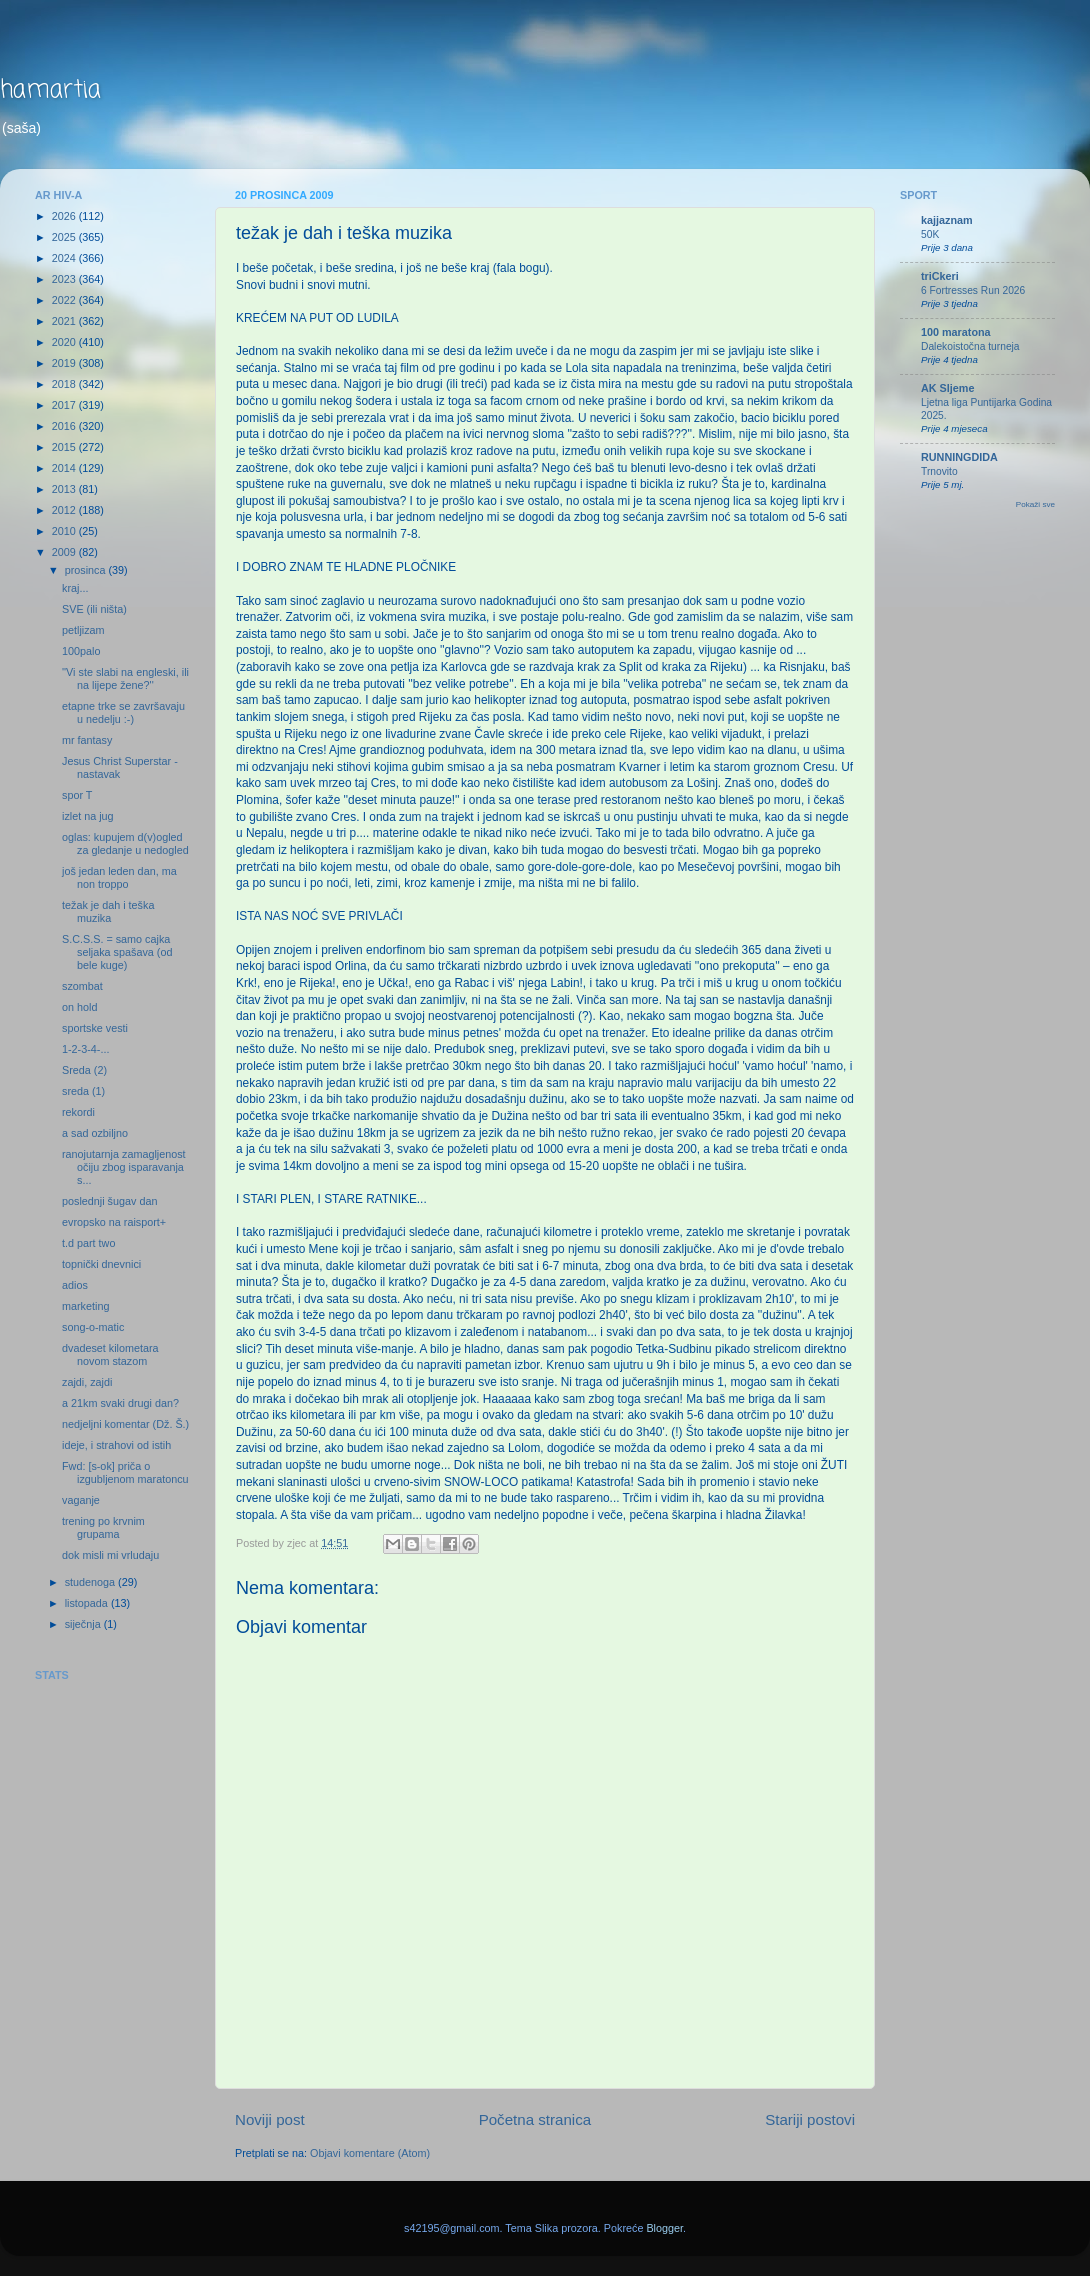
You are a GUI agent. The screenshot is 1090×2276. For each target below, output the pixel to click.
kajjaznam (947, 220)
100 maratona (956, 332)
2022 (65, 300)
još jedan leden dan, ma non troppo (119, 877)
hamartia (50, 90)
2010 (65, 531)
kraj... (75, 588)
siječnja (84, 1624)
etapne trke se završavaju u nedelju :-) (123, 712)
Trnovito (939, 471)
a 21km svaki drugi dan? (120, 1403)
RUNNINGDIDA (959, 457)
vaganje (81, 1500)
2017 (65, 405)
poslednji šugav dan (109, 1201)
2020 (65, 342)
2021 (65, 321)
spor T (77, 795)
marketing (85, 1306)
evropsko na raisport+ (114, 1222)
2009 (65, 552)
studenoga (91, 1582)
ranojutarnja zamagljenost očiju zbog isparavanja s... (124, 1167)
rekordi (78, 1112)
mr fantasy (87, 740)
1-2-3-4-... (85, 1049)
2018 (65, 384)
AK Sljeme (947, 388)
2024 (65, 258)
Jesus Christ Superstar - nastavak (120, 767)
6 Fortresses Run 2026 (973, 290)
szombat (82, 986)
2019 (65, 363)
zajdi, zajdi (87, 1382)
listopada (88, 1603)
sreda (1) (83, 1091)
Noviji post (270, 2119)
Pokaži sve (1035, 504)
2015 (65, 447)
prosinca (87, 570)
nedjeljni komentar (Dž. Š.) (125, 1424)
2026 (65, 216)
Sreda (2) (84, 1070)
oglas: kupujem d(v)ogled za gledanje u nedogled (125, 843)
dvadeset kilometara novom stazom (110, 1354)
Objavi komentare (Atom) (370, 2153)
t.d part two (88, 1243)
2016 (65, 426)
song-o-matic (93, 1327)
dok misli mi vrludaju (110, 1555)
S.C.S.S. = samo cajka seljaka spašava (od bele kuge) (117, 952)
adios (75, 1285)
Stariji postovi (810, 2119)
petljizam (83, 630)
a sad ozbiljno (95, 1133)
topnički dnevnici (101, 1264)
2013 (65, 489)
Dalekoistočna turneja (970, 346)
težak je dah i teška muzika (108, 911)
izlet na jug (88, 816)
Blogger (664, 2228)
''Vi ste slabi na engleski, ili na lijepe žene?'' (125, 678)
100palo (81, 651)
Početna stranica (535, 2119)
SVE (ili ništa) (94, 609)
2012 (65, 510)
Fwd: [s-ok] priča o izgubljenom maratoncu (125, 1472)
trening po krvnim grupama (103, 1527)
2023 (65, 279)
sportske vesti (95, 1028)
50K (930, 234)
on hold (79, 1007)
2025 (65, 237)
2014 (65, 468)
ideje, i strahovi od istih (116, 1445)
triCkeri (940, 276)
